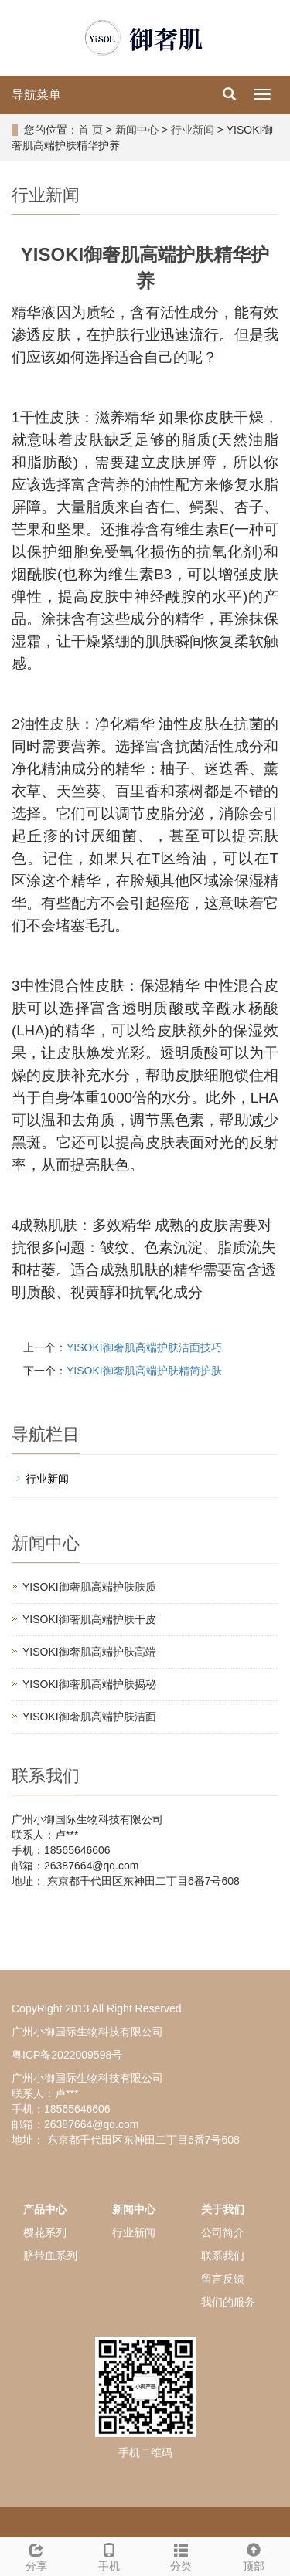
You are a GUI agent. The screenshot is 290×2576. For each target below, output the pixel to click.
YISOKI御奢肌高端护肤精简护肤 (144, 1370)
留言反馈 (222, 2279)
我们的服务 (228, 2302)
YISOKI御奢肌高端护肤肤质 (89, 1587)
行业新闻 (192, 130)
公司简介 (222, 2232)
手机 (109, 2555)
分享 (36, 2555)
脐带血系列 (50, 2255)
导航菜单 (36, 94)
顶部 (253, 2555)
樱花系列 (45, 2232)
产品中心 (45, 2209)
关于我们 (222, 2209)
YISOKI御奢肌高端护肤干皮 (89, 1619)
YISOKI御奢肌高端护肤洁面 (89, 1716)
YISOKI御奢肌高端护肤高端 (89, 1652)
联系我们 (222, 2255)
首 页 (90, 130)
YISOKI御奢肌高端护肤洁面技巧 (144, 1347)
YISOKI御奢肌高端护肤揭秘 (89, 1684)
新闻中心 (137, 130)
